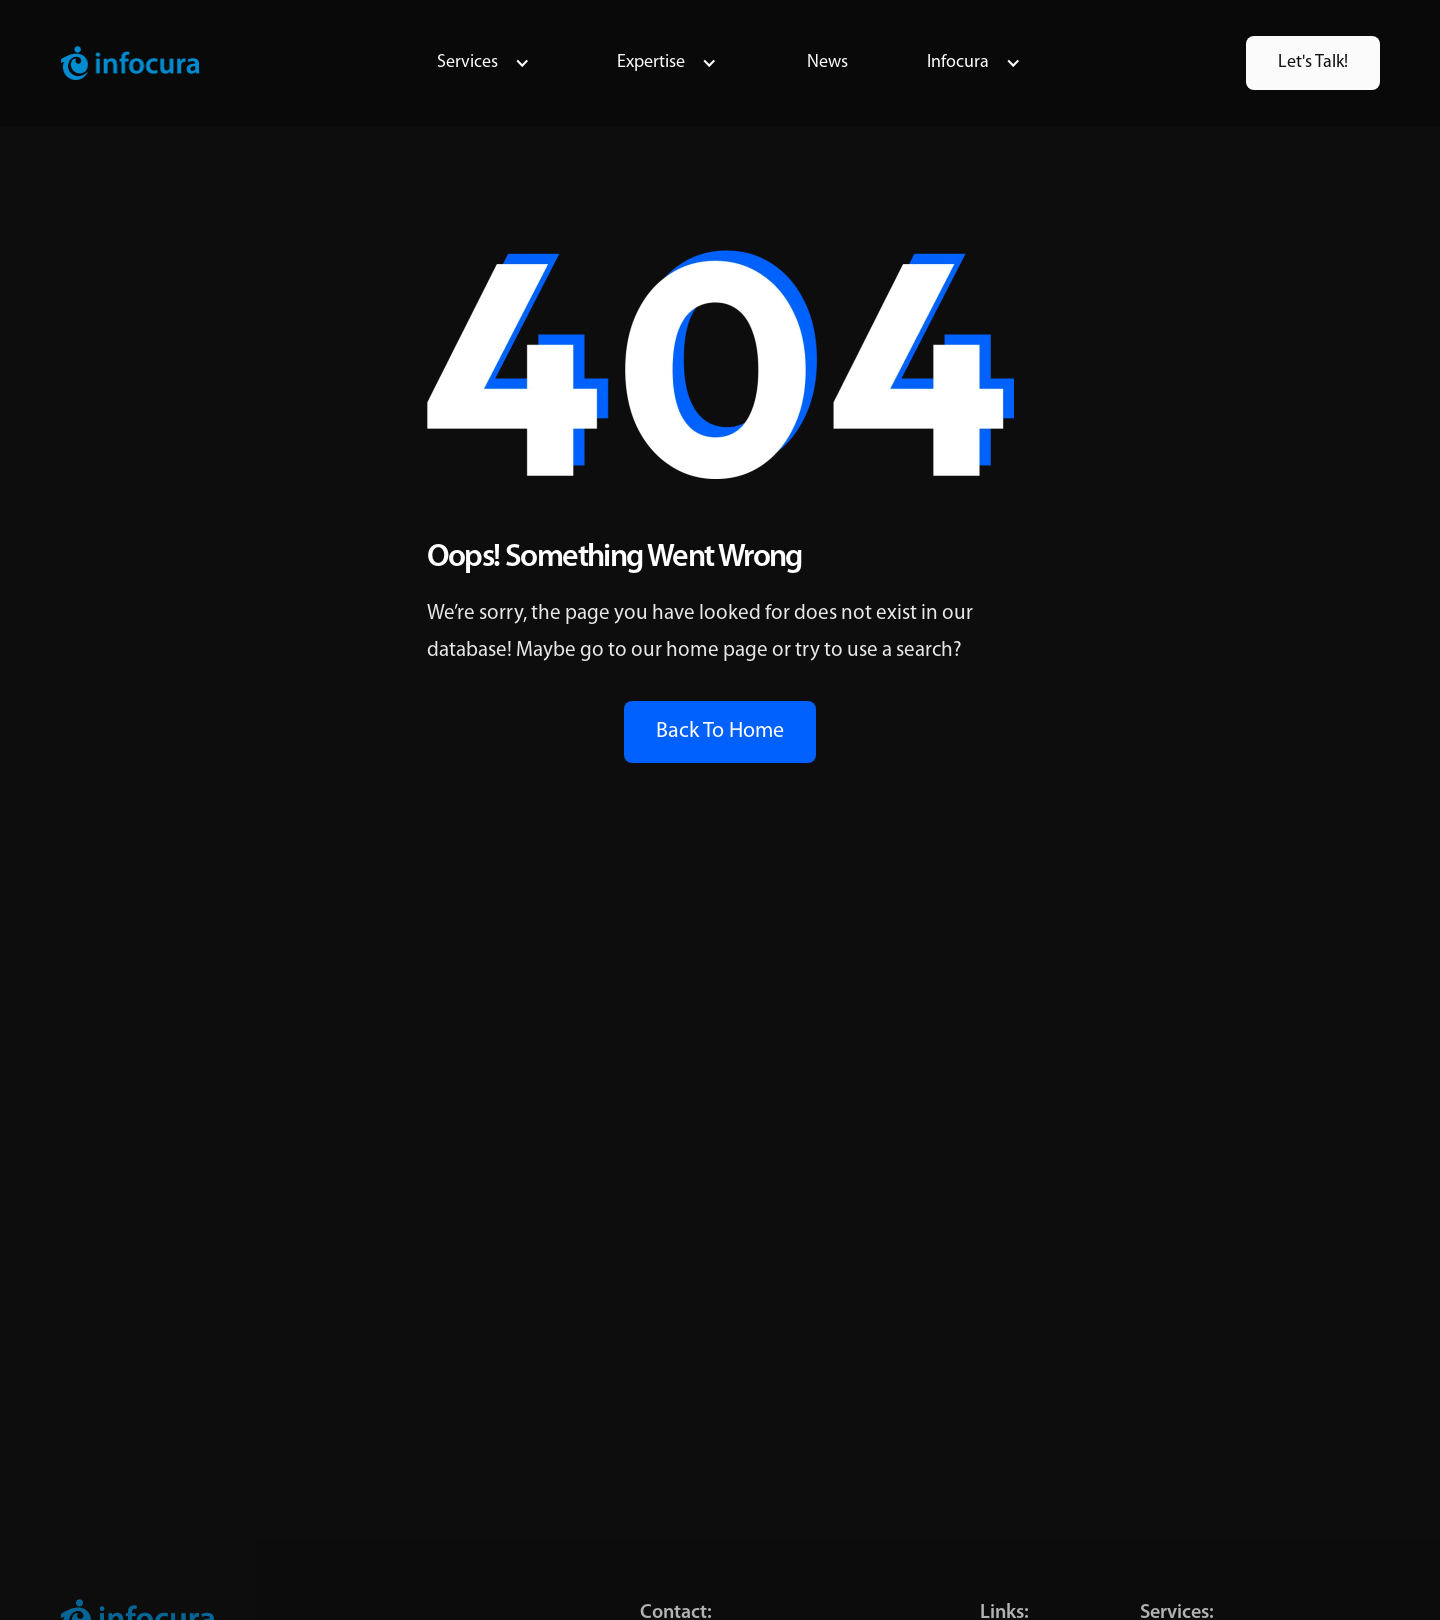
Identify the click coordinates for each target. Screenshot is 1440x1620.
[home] (130, 63)
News (827, 62)
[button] (483, 63)
